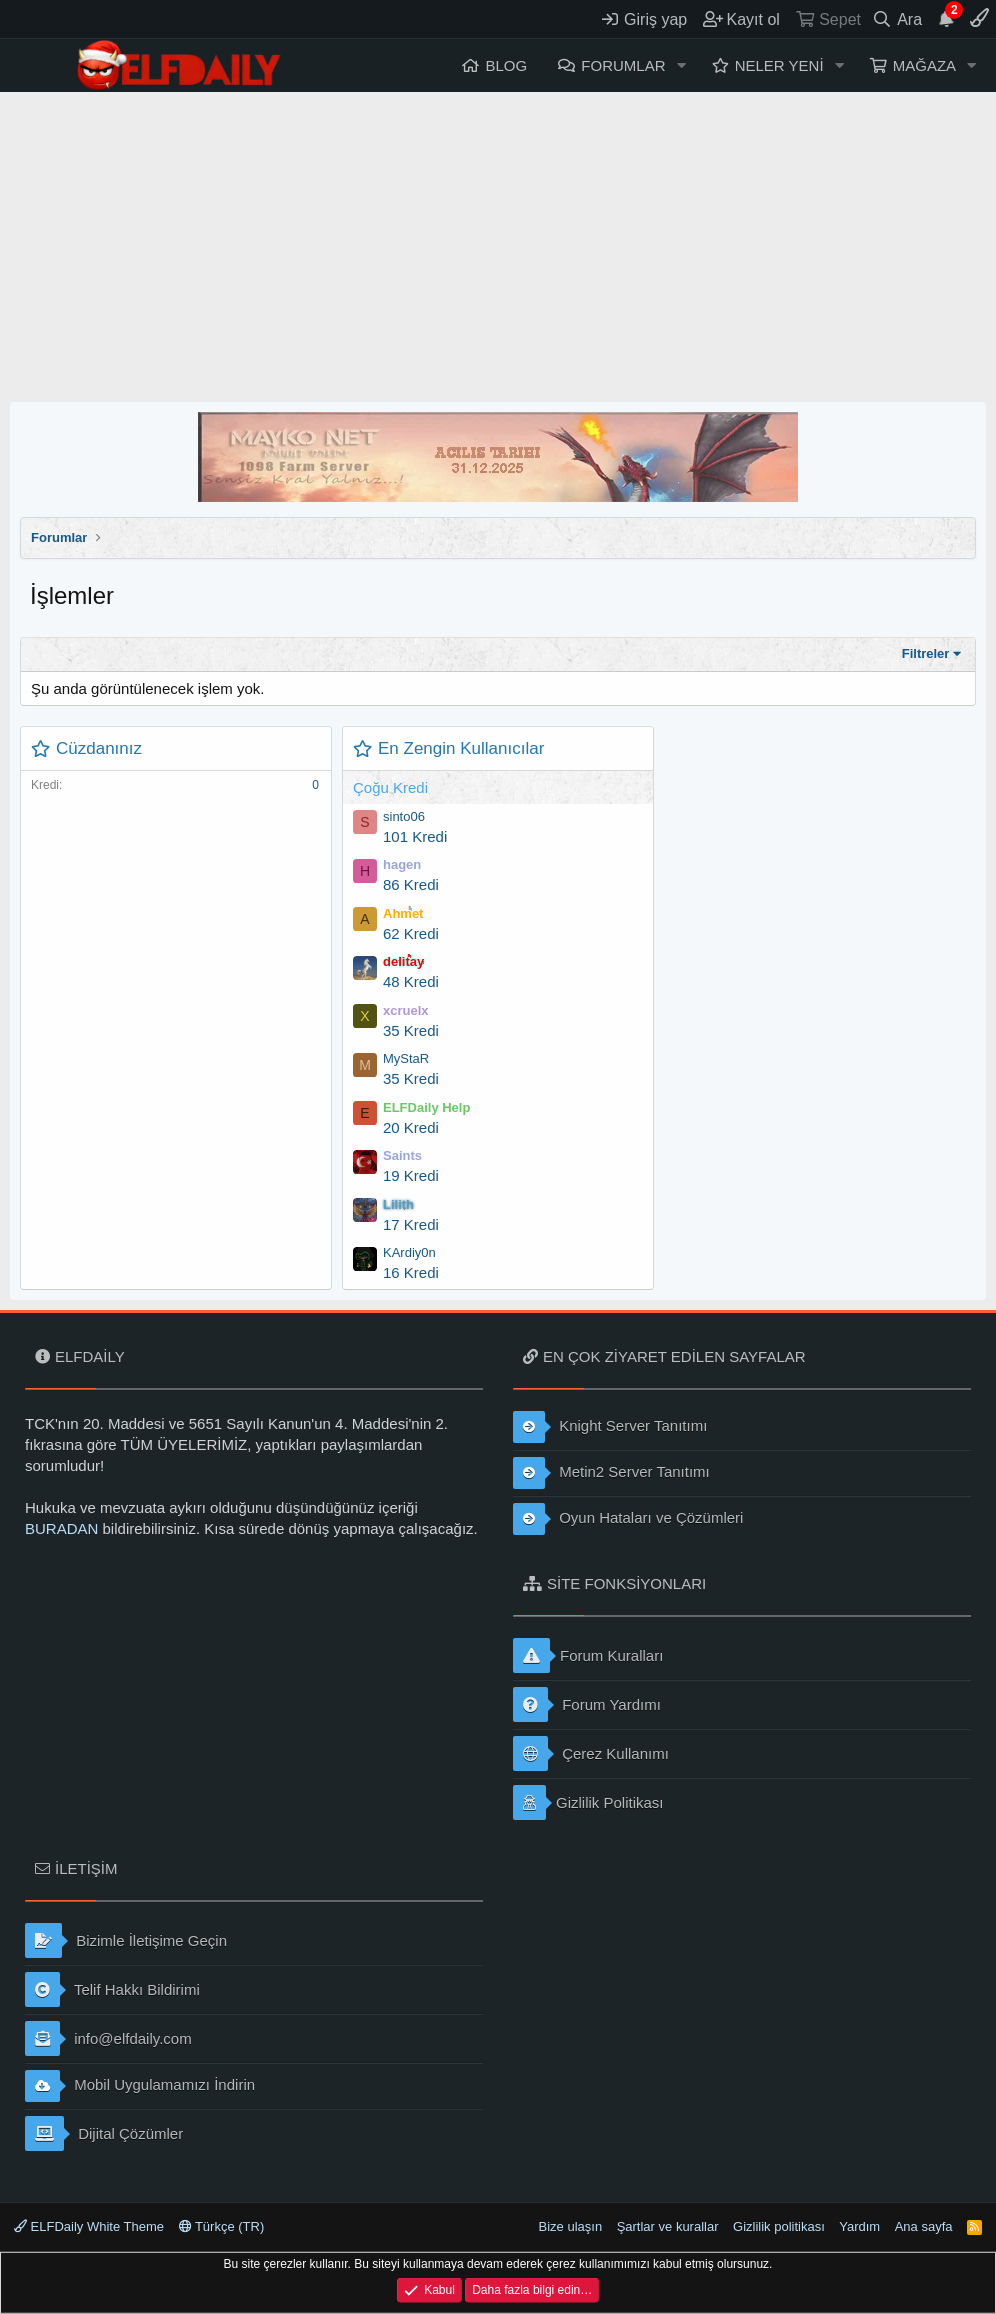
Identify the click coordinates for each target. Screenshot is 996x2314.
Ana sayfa (924, 2226)
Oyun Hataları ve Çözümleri (628, 1519)
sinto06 (404, 816)
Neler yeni (779, 65)
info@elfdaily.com (108, 2038)
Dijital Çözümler (104, 2133)
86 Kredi (411, 884)
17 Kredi (411, 1224)
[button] (681, 65)
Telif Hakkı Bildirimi (112, 1989)
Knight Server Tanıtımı (610, 1427)
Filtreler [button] (926, 653)
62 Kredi (411, 933)
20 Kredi (411, 1127)
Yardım (859, 2226)
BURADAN (61, 1528)
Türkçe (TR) (222, 2226)
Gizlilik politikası (779, 2226)
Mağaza (924, 65)
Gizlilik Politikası (588, 1802)
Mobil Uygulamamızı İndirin (140, 2086)
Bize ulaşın (571, 2226)
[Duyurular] (946, 19)
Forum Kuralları (588, 1655)
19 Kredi (411, 1175)
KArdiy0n (409, 1252)
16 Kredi (411, 1272)
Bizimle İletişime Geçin (126, 1940)
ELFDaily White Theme (89, 2226)
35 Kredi (411, 1030)
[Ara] (897, 19)
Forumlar (623, 65)
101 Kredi (415, 836)
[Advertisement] (498, 242)
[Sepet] (827, 19)
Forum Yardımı (587, 1704)
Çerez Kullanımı (591, 1753)
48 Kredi (411, 981)
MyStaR (406, 1058)
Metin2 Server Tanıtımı (611, 1473)
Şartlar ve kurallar (668, 2226)
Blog (506, 65)
